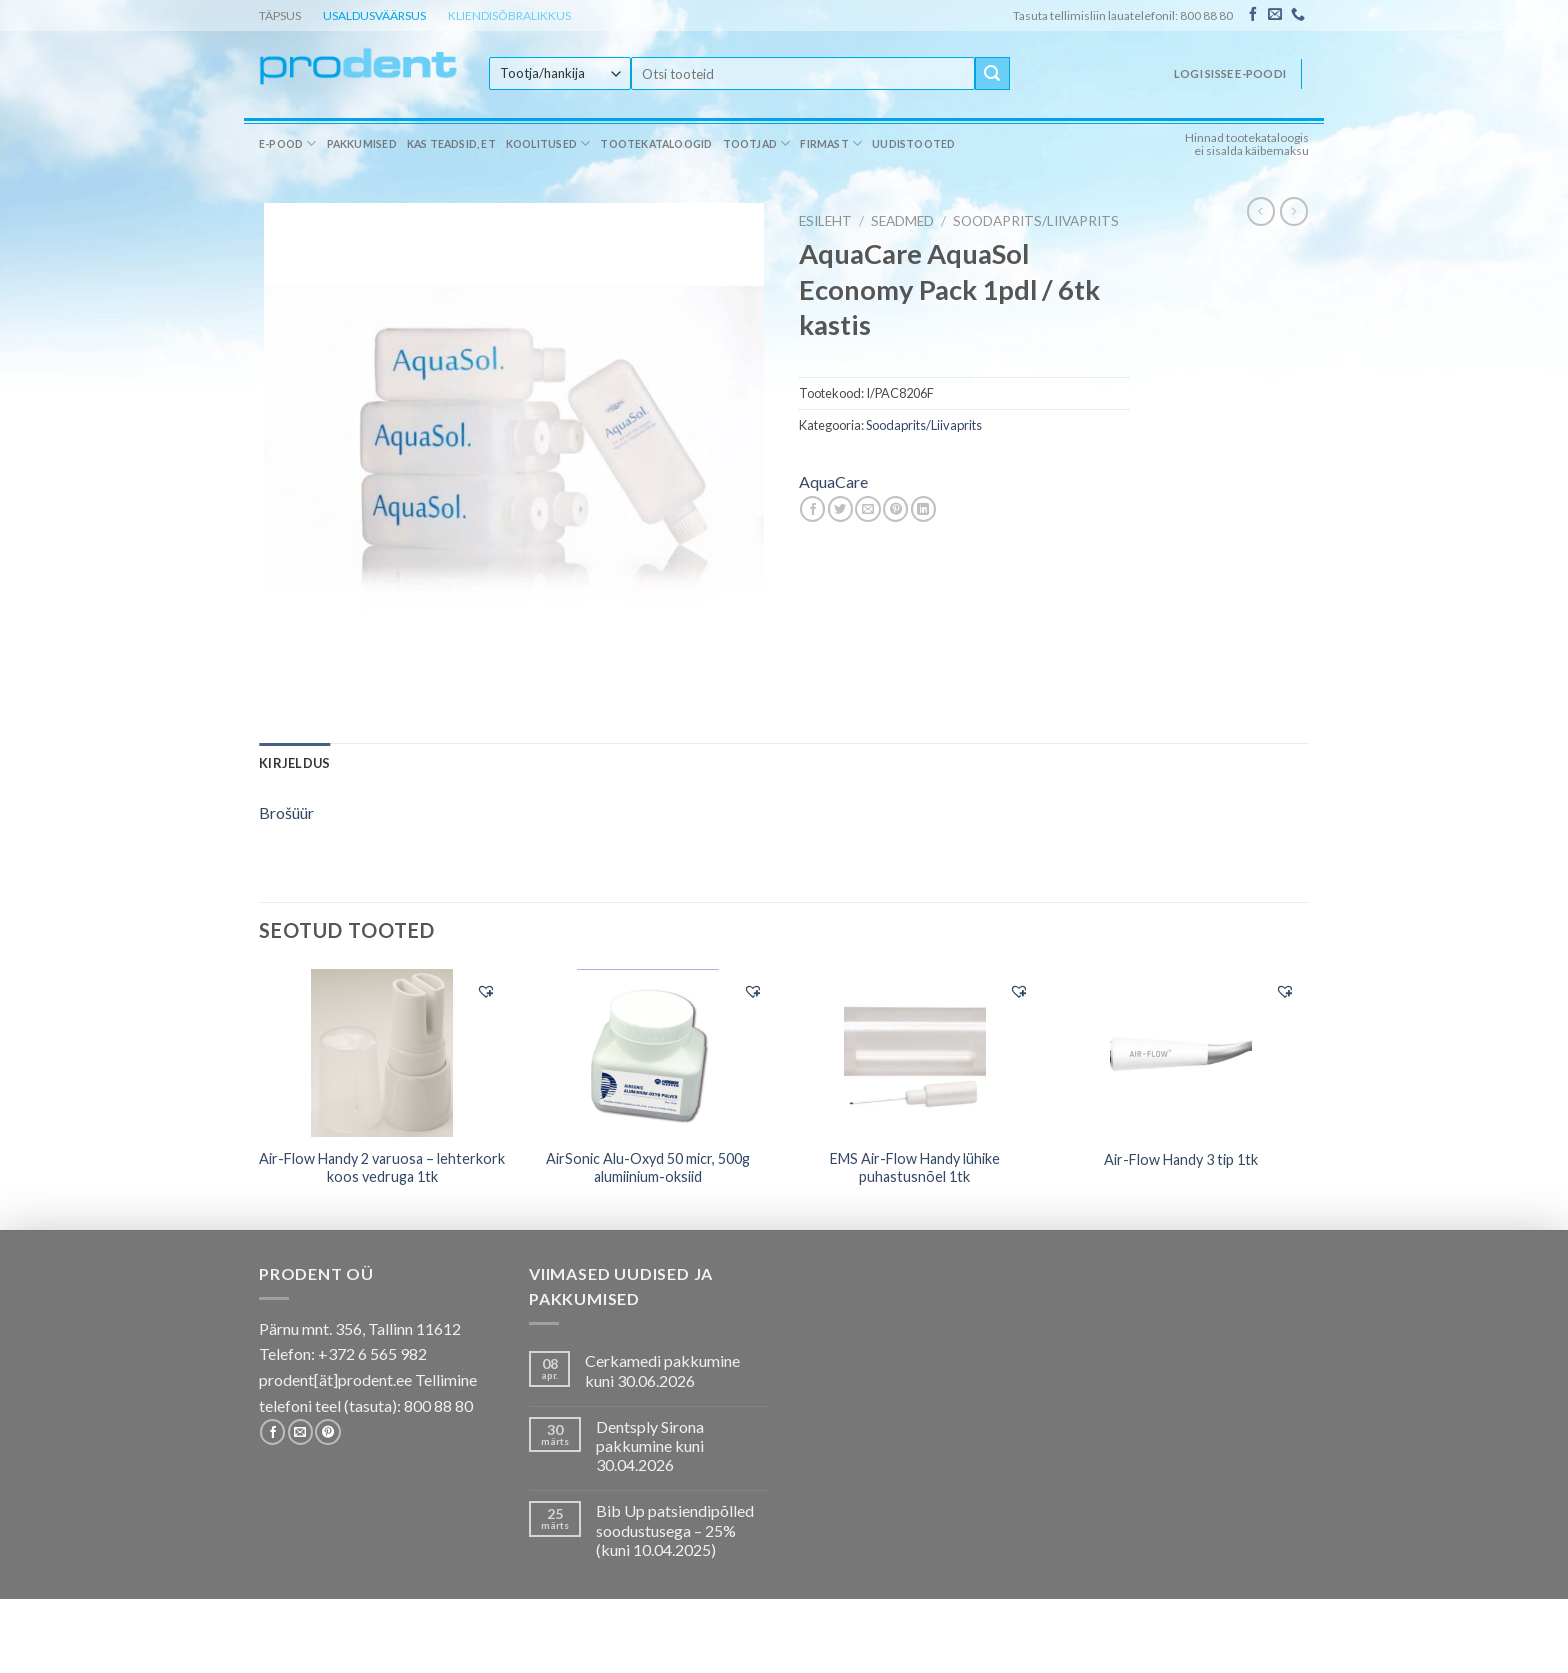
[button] (486, 991)
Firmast (831, 143)
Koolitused (548, 143)
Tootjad (757, 143)
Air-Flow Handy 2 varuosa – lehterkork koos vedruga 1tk (382, 1168)
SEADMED (902, 221)
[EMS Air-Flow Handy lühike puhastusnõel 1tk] (914, 1053)
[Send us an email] (1275, 15)
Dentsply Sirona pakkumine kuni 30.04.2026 (650, 1445)
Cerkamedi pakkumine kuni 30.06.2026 (662, 1370)
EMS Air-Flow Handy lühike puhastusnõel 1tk (915, 1168)
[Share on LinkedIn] (923, 509)
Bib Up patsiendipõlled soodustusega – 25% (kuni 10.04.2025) (675, 1529)
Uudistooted (913, 144)
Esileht (825, 221)
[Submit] (992, 74)
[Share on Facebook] (812, 509)
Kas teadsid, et (451, 144)
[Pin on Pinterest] (895, 509)
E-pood (288, 143)
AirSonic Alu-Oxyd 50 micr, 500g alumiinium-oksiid (648, 1168)
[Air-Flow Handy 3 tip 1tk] (1181, 1053)
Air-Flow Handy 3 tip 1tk (1181, 1159)
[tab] (294, 763)
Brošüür (286, 812)
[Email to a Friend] (867, 509)
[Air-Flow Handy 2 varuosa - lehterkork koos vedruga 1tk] (382, 1053)
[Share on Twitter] (840, 509)
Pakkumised (362, 144)
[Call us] (1298, 15)
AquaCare (833, 481)
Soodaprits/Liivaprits (1036, 221)
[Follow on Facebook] (1253, 15)
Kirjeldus (294, 763)
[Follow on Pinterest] (327, 1432)
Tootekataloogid (656, 144)
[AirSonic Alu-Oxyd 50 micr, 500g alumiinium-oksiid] (648, 1053)
